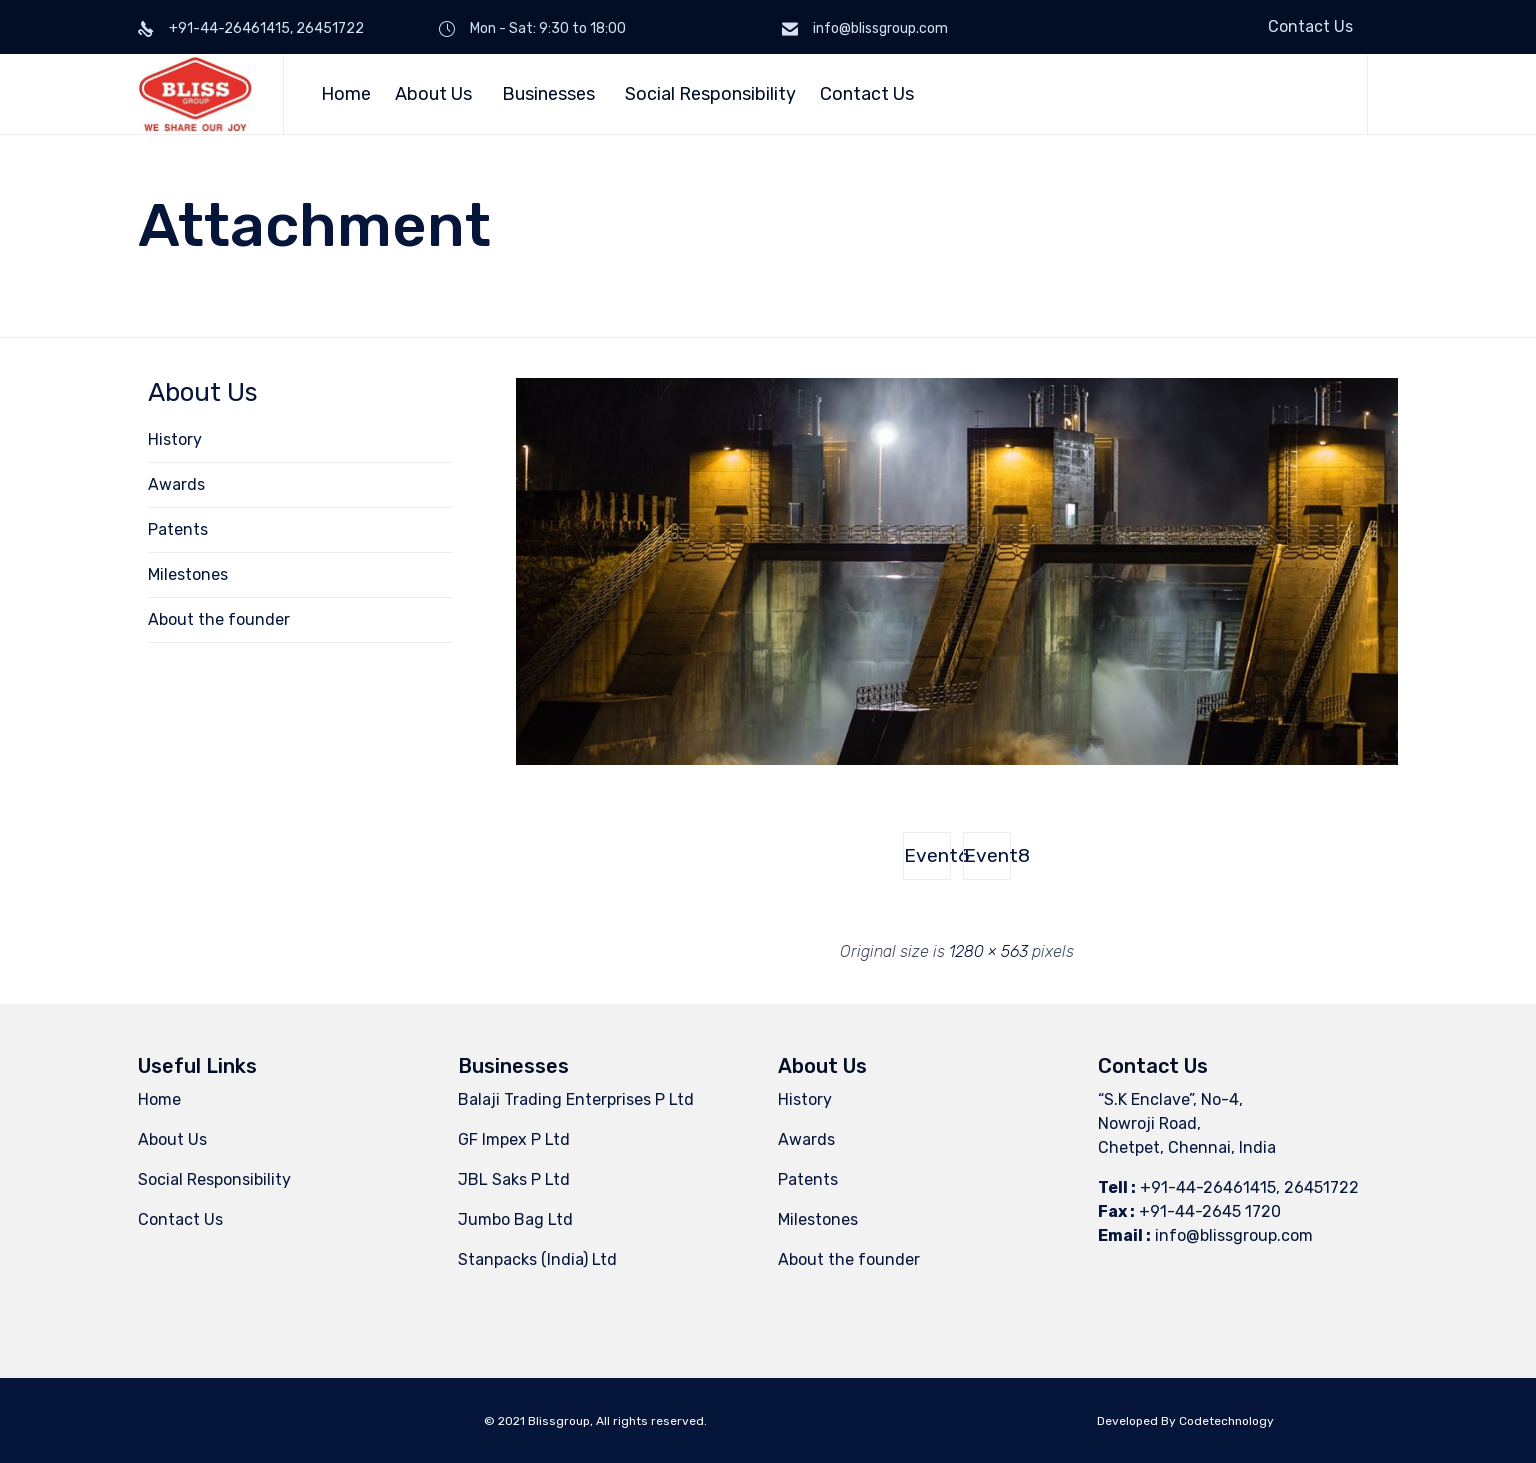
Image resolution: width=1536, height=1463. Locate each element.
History (175, 439)
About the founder (219, 619)
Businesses (551, 94)
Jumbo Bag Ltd (515, 1219)
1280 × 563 (988, 951)
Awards (176, 484)
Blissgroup (559, 1421)
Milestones (188, 574)
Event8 (987, 855)
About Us (436, 94)
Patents (178, 529)
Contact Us (1310, 26)
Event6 (927, 855)
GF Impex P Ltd (514, 1139)
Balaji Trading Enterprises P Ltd (576, 1099)
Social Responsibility (710, 94)
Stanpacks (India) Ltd (537, 1259)
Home (346, 94)
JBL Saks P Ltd (514, 1179)
